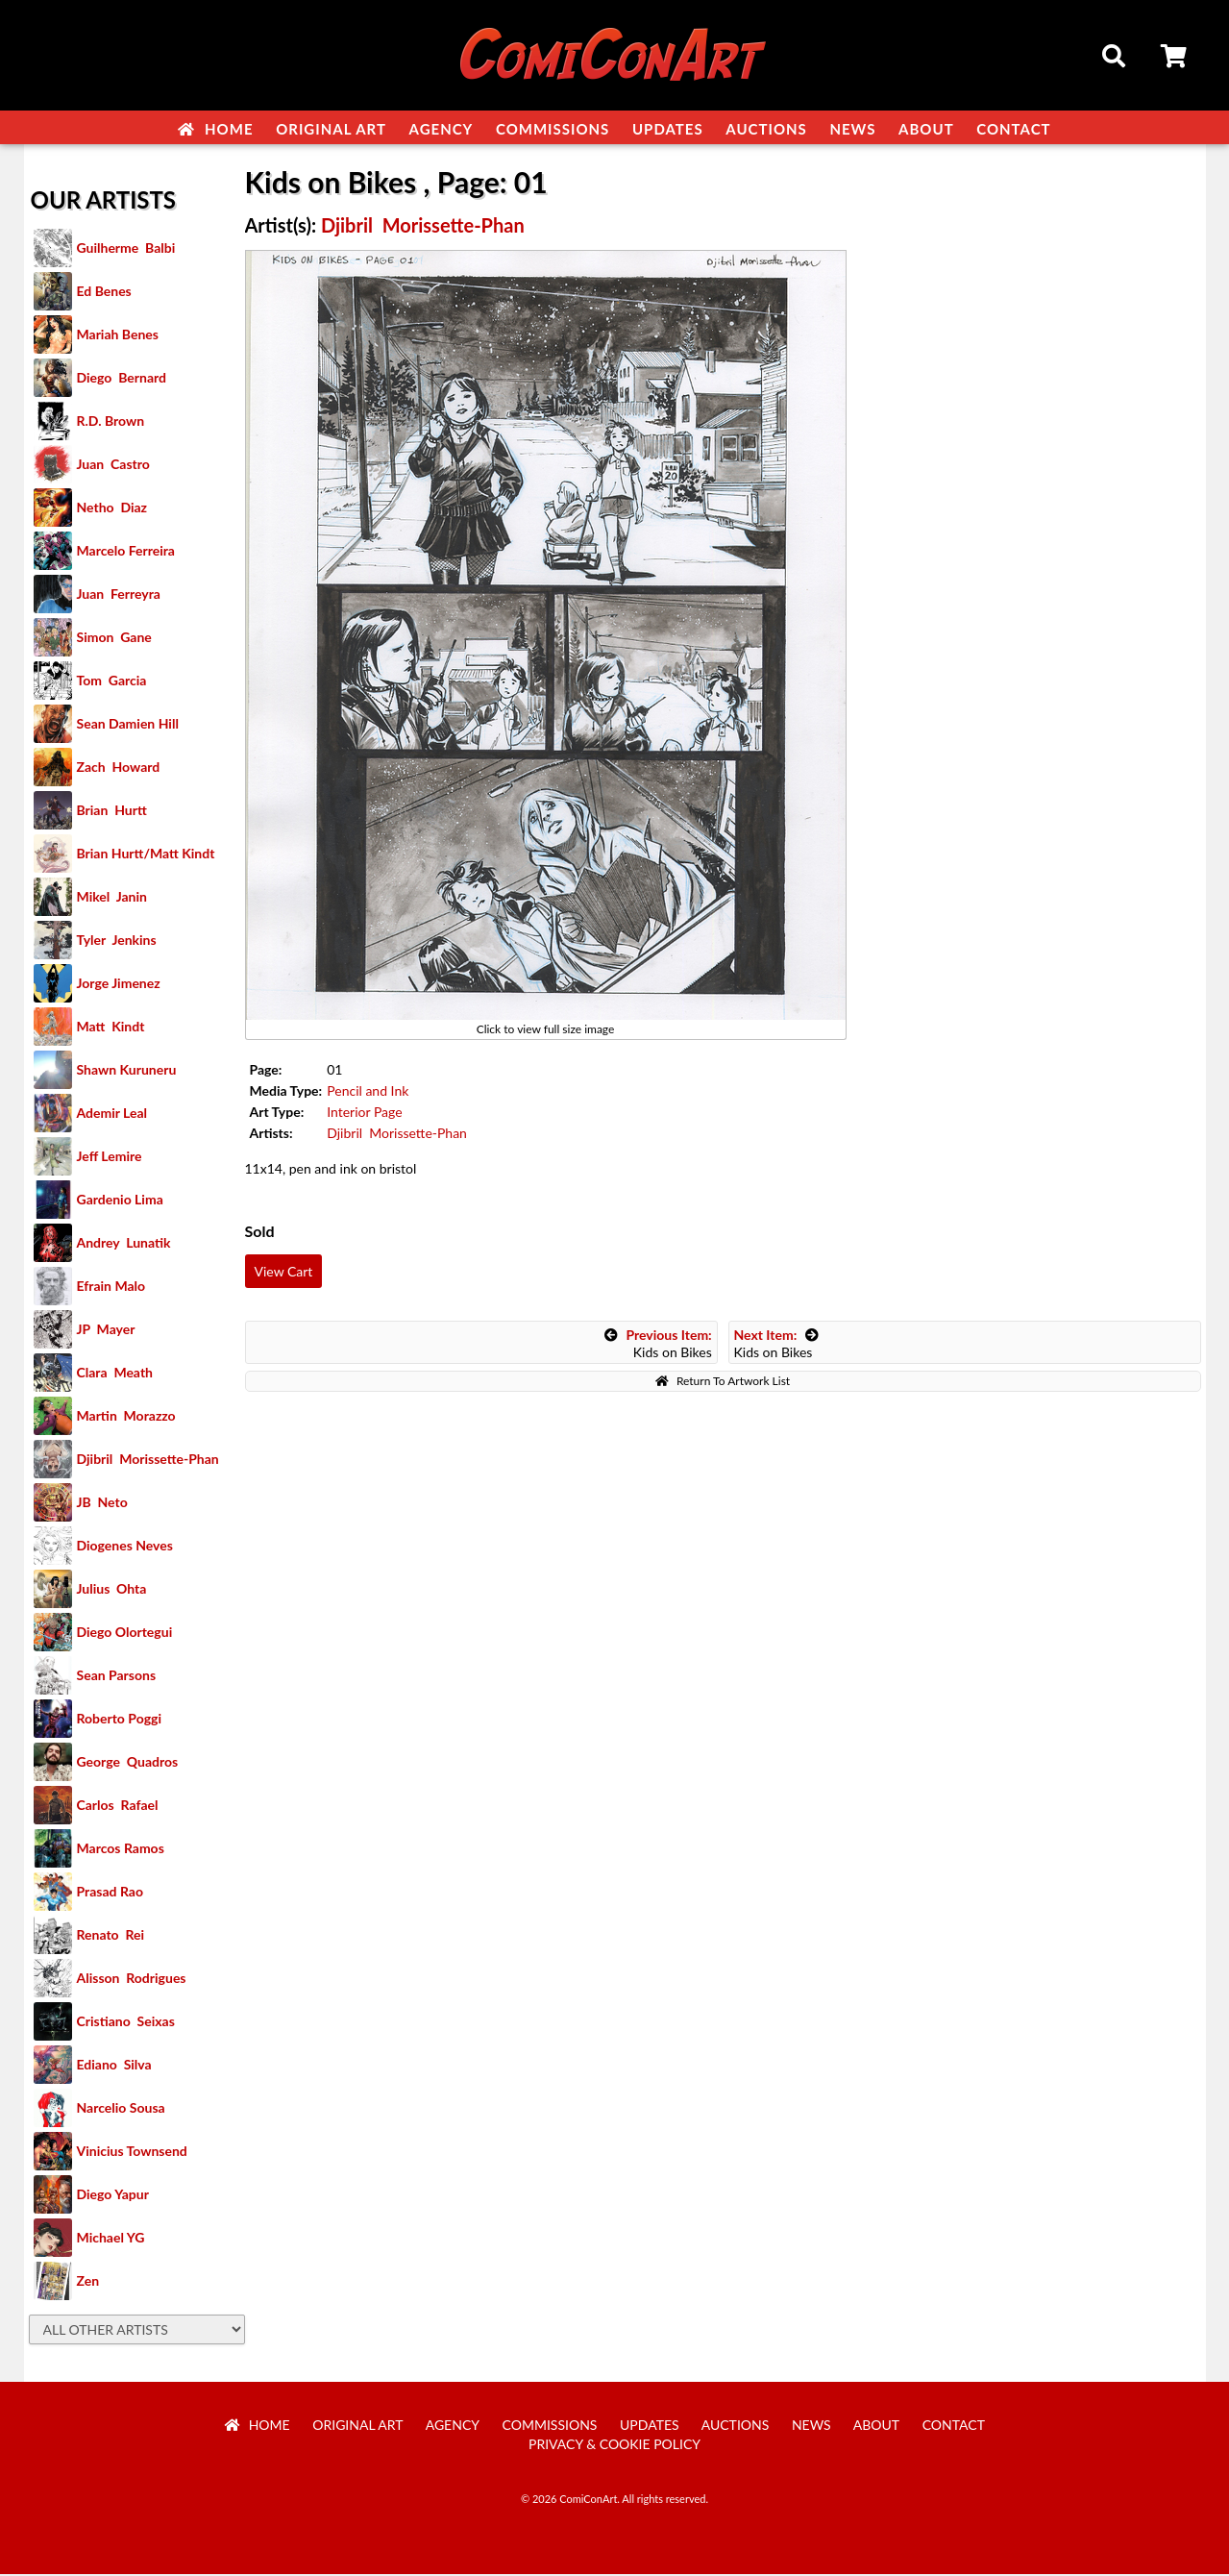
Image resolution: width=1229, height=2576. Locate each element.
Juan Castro (113, 466)
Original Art (331, 128)
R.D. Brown (111, 422)
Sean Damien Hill (128, 725)
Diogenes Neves (125, 1547)
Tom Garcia (112, 682)
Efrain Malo (111, 1287)
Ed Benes (104, 293)
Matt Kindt (111, 1028)
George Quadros (128, 1763)
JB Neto (102, 1504)
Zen (88, 2282)
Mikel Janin (112, 898)
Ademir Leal (112, 1114)
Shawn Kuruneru (127, 1071)
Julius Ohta (112, 1590)
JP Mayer (106, 1331)
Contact (1013, 128)
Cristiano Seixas (126, 2023)
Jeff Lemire (109, 1158)
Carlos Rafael (118, 1806)
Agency (441, 128)
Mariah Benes (118, 336)
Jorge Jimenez (118, 985)
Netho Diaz (112, 509)
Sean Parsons (117, 1677)
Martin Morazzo (126, 1417)
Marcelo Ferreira (126, 552)
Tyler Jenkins (117, 941)
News (852, 128)
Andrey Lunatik (124, 1244)
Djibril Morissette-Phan (148, 1460)
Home (215, 128)
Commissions (552, 128)
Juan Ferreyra (118, 595)
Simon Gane (114, 639)
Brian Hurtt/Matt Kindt (146, 855)
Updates (667, 128)
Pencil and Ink (367, 1092)
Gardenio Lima (120, 1201)
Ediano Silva (114, 2066)
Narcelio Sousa (121, 2109)
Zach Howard (118, 768)
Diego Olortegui (125, 1633)
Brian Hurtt (112, 812)
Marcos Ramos (120, 1850)
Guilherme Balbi (126, 249)
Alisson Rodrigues (131, 1979)
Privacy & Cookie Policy (614, 2446)
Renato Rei (110, 1936)
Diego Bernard (121, 379)
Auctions (766, 128)
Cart (1175, 58)
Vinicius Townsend (132, 2152)
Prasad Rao (110, 1893)
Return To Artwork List (722, 1382)
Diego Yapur (113, 2196)
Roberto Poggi (119, 1720)
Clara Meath (115, 1374)
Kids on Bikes (658, 1345)
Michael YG (111, 2239)
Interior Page (364, 1113)
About (926, 128)
